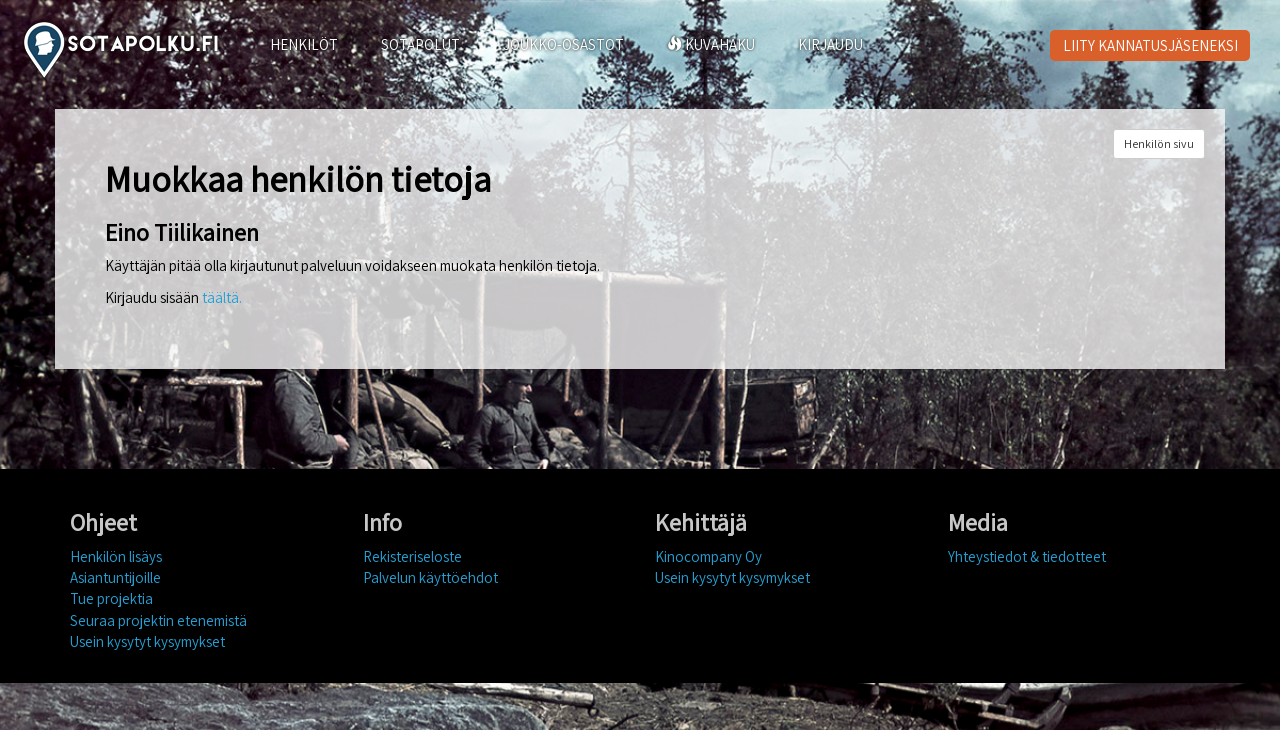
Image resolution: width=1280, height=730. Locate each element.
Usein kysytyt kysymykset (147, 641)
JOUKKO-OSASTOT (563, 44)
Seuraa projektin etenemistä (158, 620)
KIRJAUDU (830, 44)
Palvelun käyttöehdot (430, 577)
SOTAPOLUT (420, 44)
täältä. (222, 297)
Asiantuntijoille (115, 577)
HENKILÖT (304, 44)
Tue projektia (111, 598)
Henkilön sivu (1159, 143)
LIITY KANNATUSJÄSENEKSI (1150, 45)
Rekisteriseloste (412, 556)
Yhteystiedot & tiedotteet (1027, 556)
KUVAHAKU (711, 44)
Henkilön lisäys (116, 556)
